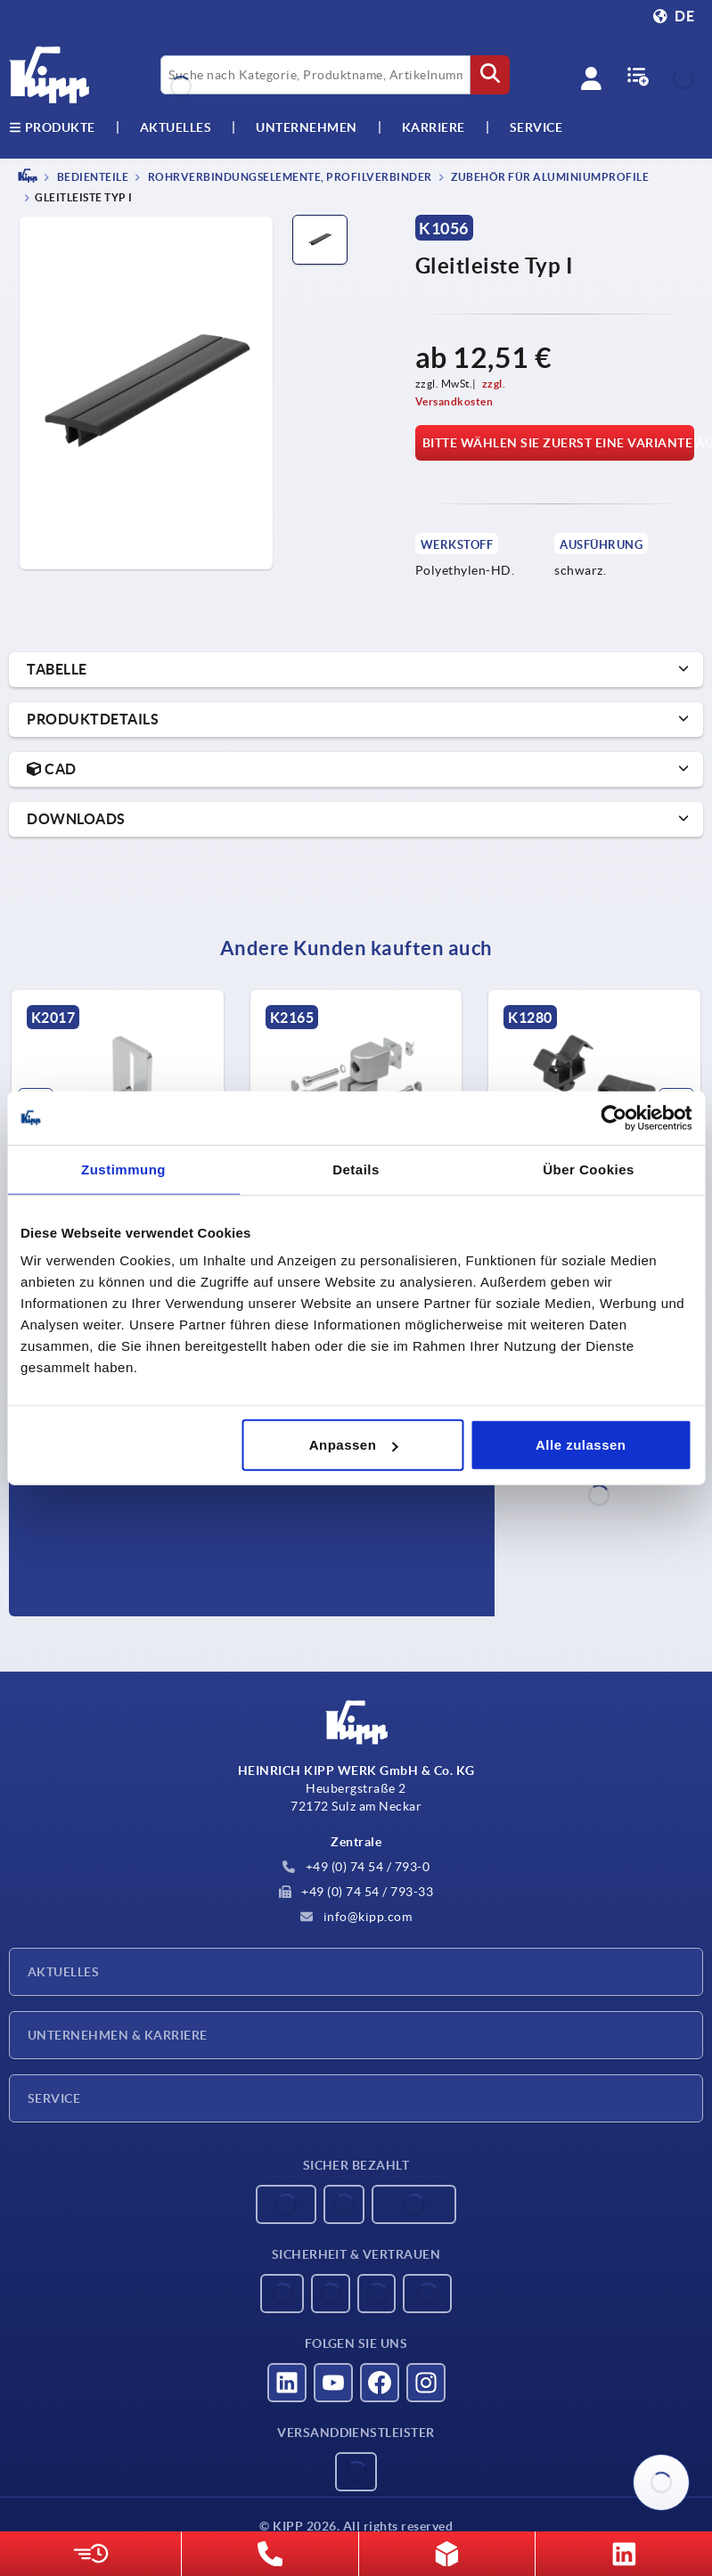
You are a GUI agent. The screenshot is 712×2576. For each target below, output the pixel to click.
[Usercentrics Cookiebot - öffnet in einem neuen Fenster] (614, 1117)
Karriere (433, 127)
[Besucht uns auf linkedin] (287, 2382)
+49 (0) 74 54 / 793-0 (356, 1867)
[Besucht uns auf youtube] (333, 2382)
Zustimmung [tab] (123, 1168)
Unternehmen (306, 127)
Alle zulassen (581, 1444)
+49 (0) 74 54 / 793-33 (356, 1892)
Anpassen (353, 1444)
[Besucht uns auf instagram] (426, 2382)
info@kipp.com (356, 1917)
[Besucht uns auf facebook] (379, 2382)
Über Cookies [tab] (588, 1168)
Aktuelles (63, 1972)
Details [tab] (356, 1168)
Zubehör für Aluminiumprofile (549, 177)
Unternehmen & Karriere (118, 2035)
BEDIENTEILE (91, 177)
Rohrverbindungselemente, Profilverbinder (288, 177)
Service (54, 2098)
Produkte (52, 127)
